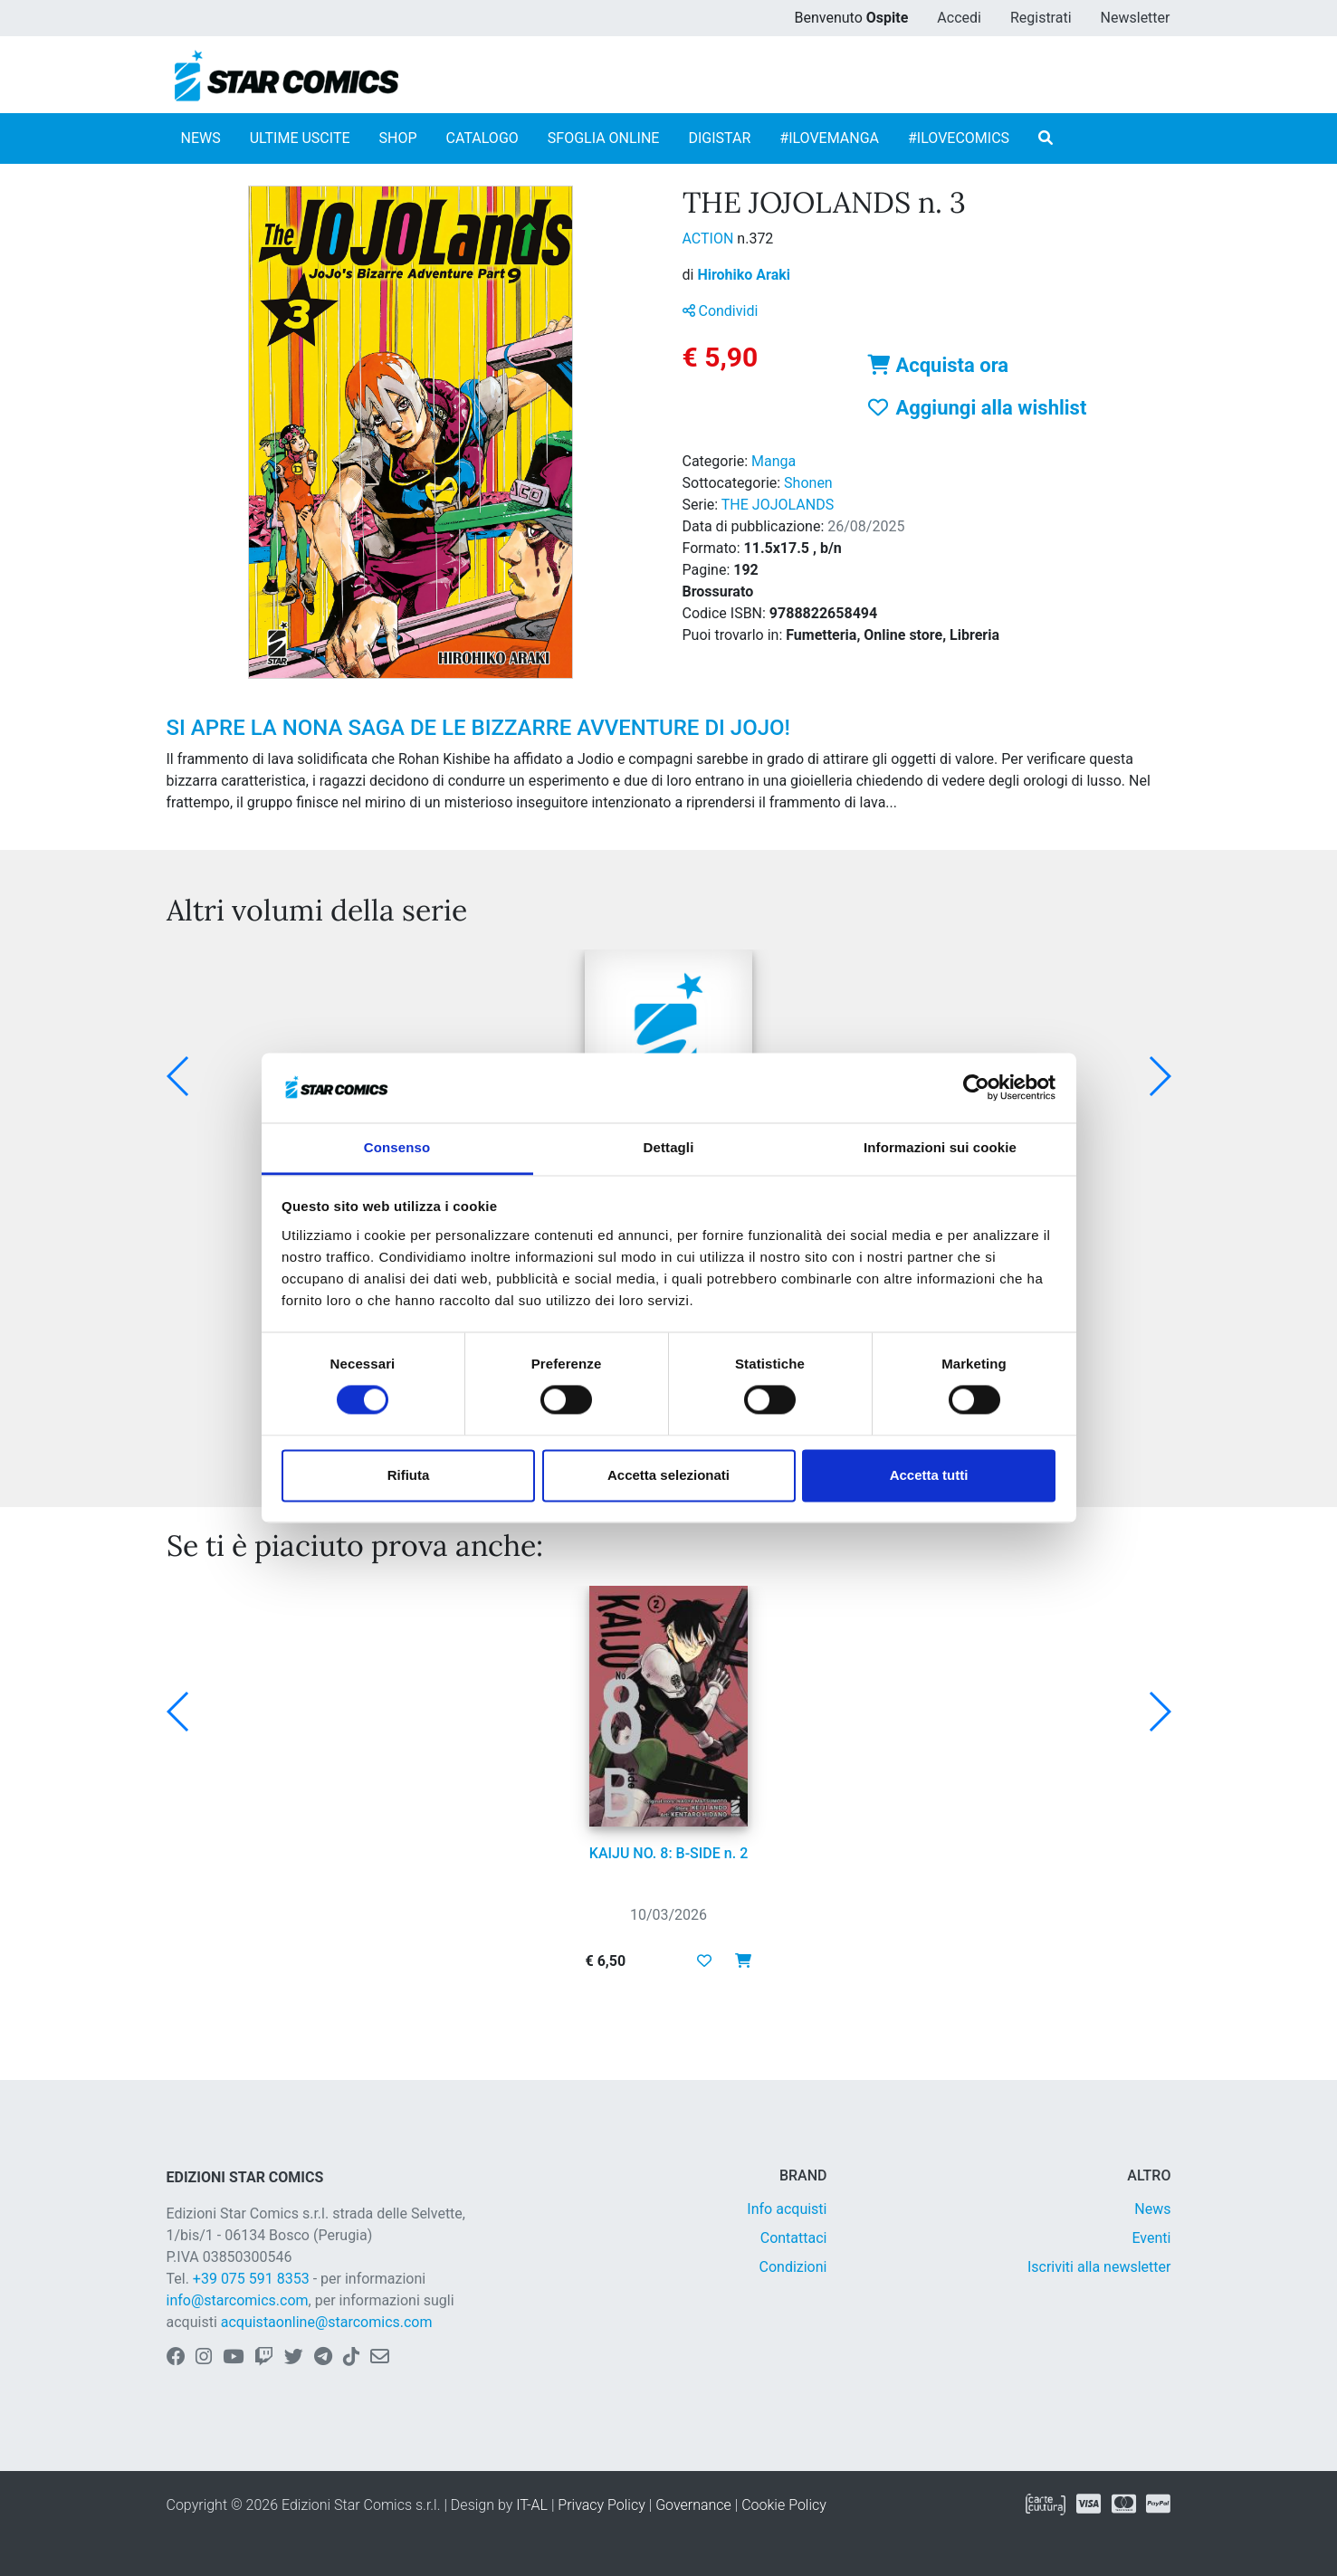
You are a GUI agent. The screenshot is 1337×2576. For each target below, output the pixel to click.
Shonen (808, 482)
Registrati (1041, 17)
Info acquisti (786, 2209)
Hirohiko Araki (743, 274)
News (1152, 2209)
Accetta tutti (929, 1475)
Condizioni (793, 2266)
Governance (693, 2505)
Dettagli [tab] (669, 1147)
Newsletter (1135, 17)
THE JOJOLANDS (777, 504)
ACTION (710, 238)
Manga (773, 461)
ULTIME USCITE (300, 138)
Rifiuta (408, 1475)
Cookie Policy (783, 2505)
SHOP (398, 138)
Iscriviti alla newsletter (1099, 2266)
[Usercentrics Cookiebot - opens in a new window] (976, 1088)
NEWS (201, 138)
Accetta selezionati (668, 1475)
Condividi (721, 311)
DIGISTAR (719, 138)
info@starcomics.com (238, 2300)
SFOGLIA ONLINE (604, 138)
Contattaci (793, 2238)
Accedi (959, 17)
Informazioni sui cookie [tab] (940, 1147)
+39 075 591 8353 (251, 2278)
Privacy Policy (601, 2505)
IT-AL (532, 2505)
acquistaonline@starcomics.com (327, 2322)
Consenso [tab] (397, 1147)
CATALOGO (482, 138)
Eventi (1151, 2238)
